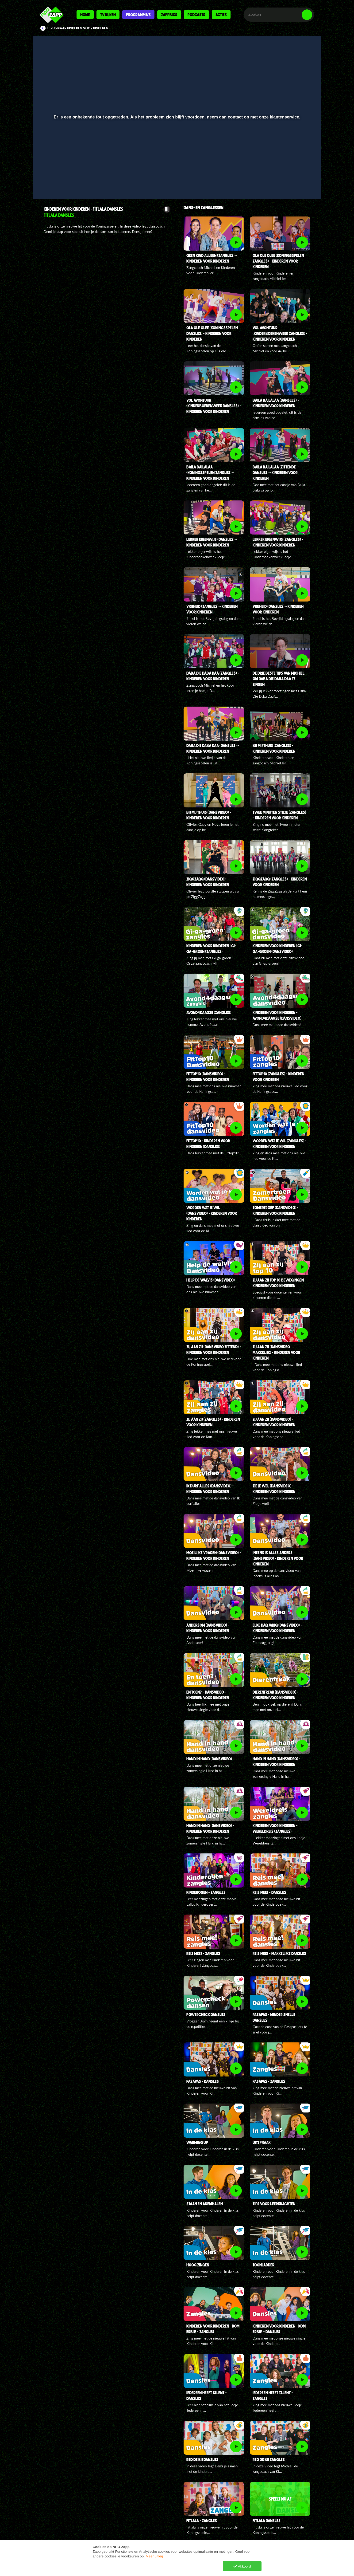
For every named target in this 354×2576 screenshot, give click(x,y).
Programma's (138, 14)
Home (85, 14)
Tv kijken (108, 14)
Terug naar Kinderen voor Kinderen (77, 28)
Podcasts (196, 14)
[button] (52, 182)
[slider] (176, 173)
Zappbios (169, 14)
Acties (221, 14)
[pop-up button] (292, 182)
